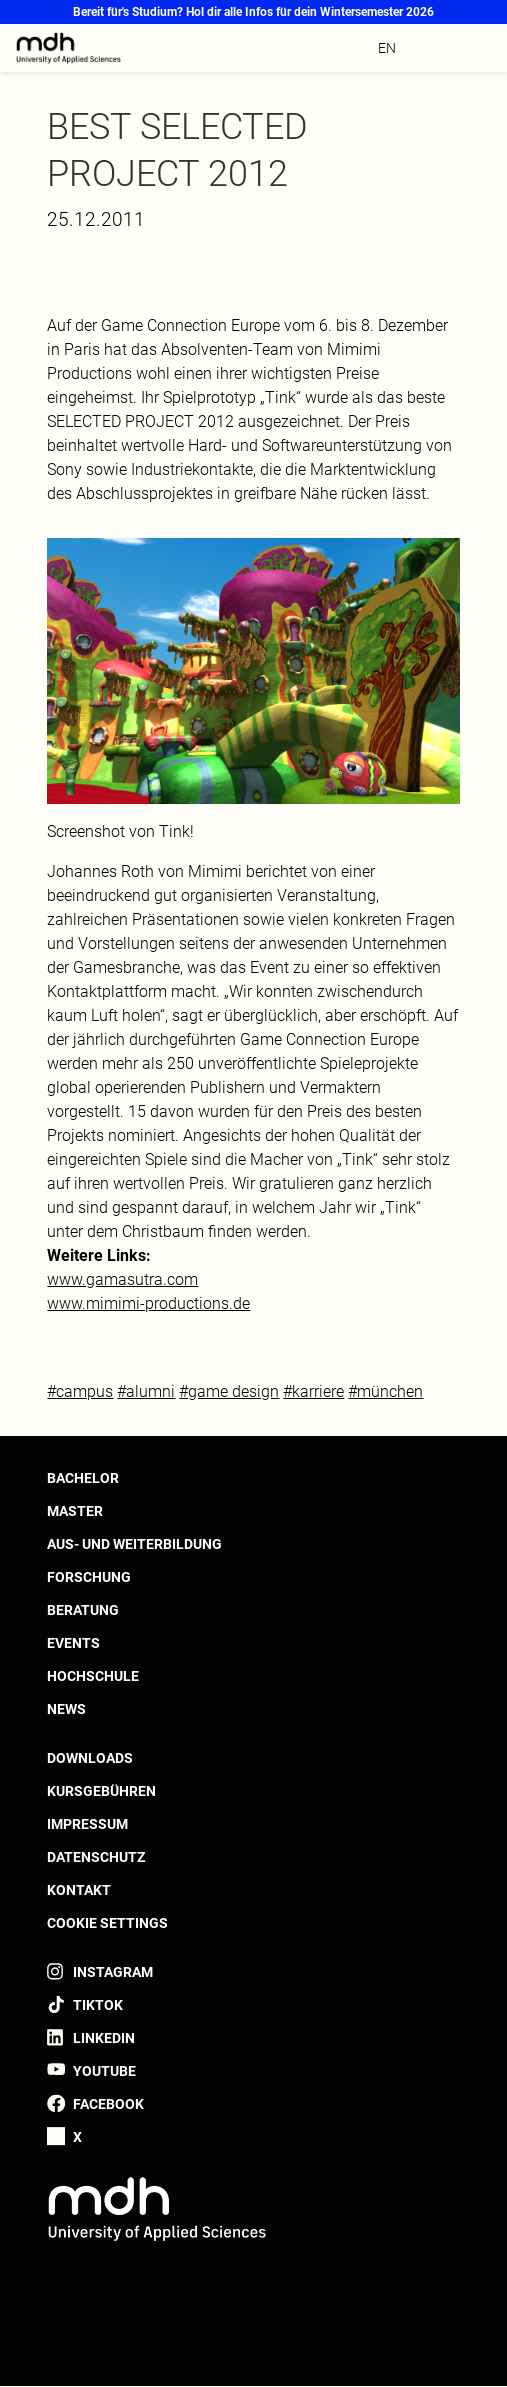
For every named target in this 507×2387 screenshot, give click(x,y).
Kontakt (79, 1890)
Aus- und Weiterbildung (134, 1544)
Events (73, 1643)
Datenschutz (96, 1857)
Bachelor (83, 1478)
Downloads (90, 1758)
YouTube (104, 2071)
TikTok (98, 2005)
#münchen (385, 1391)
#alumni (146, 1391)
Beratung (83, 1610)
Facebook (108, 2104)
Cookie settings (107, 1923)
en (387, 48)
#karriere (313, 1391)
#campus (80, 1391)
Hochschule (93, 1676)
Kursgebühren (101, 1791)
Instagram (113, 1972)
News (66, 1709)
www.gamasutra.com (122, 1279)
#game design (229, 1391)
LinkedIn (104, 2038)
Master (75, 1511)
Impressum (87, 1824)
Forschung (89, 1577)
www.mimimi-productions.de (148, 1303)
